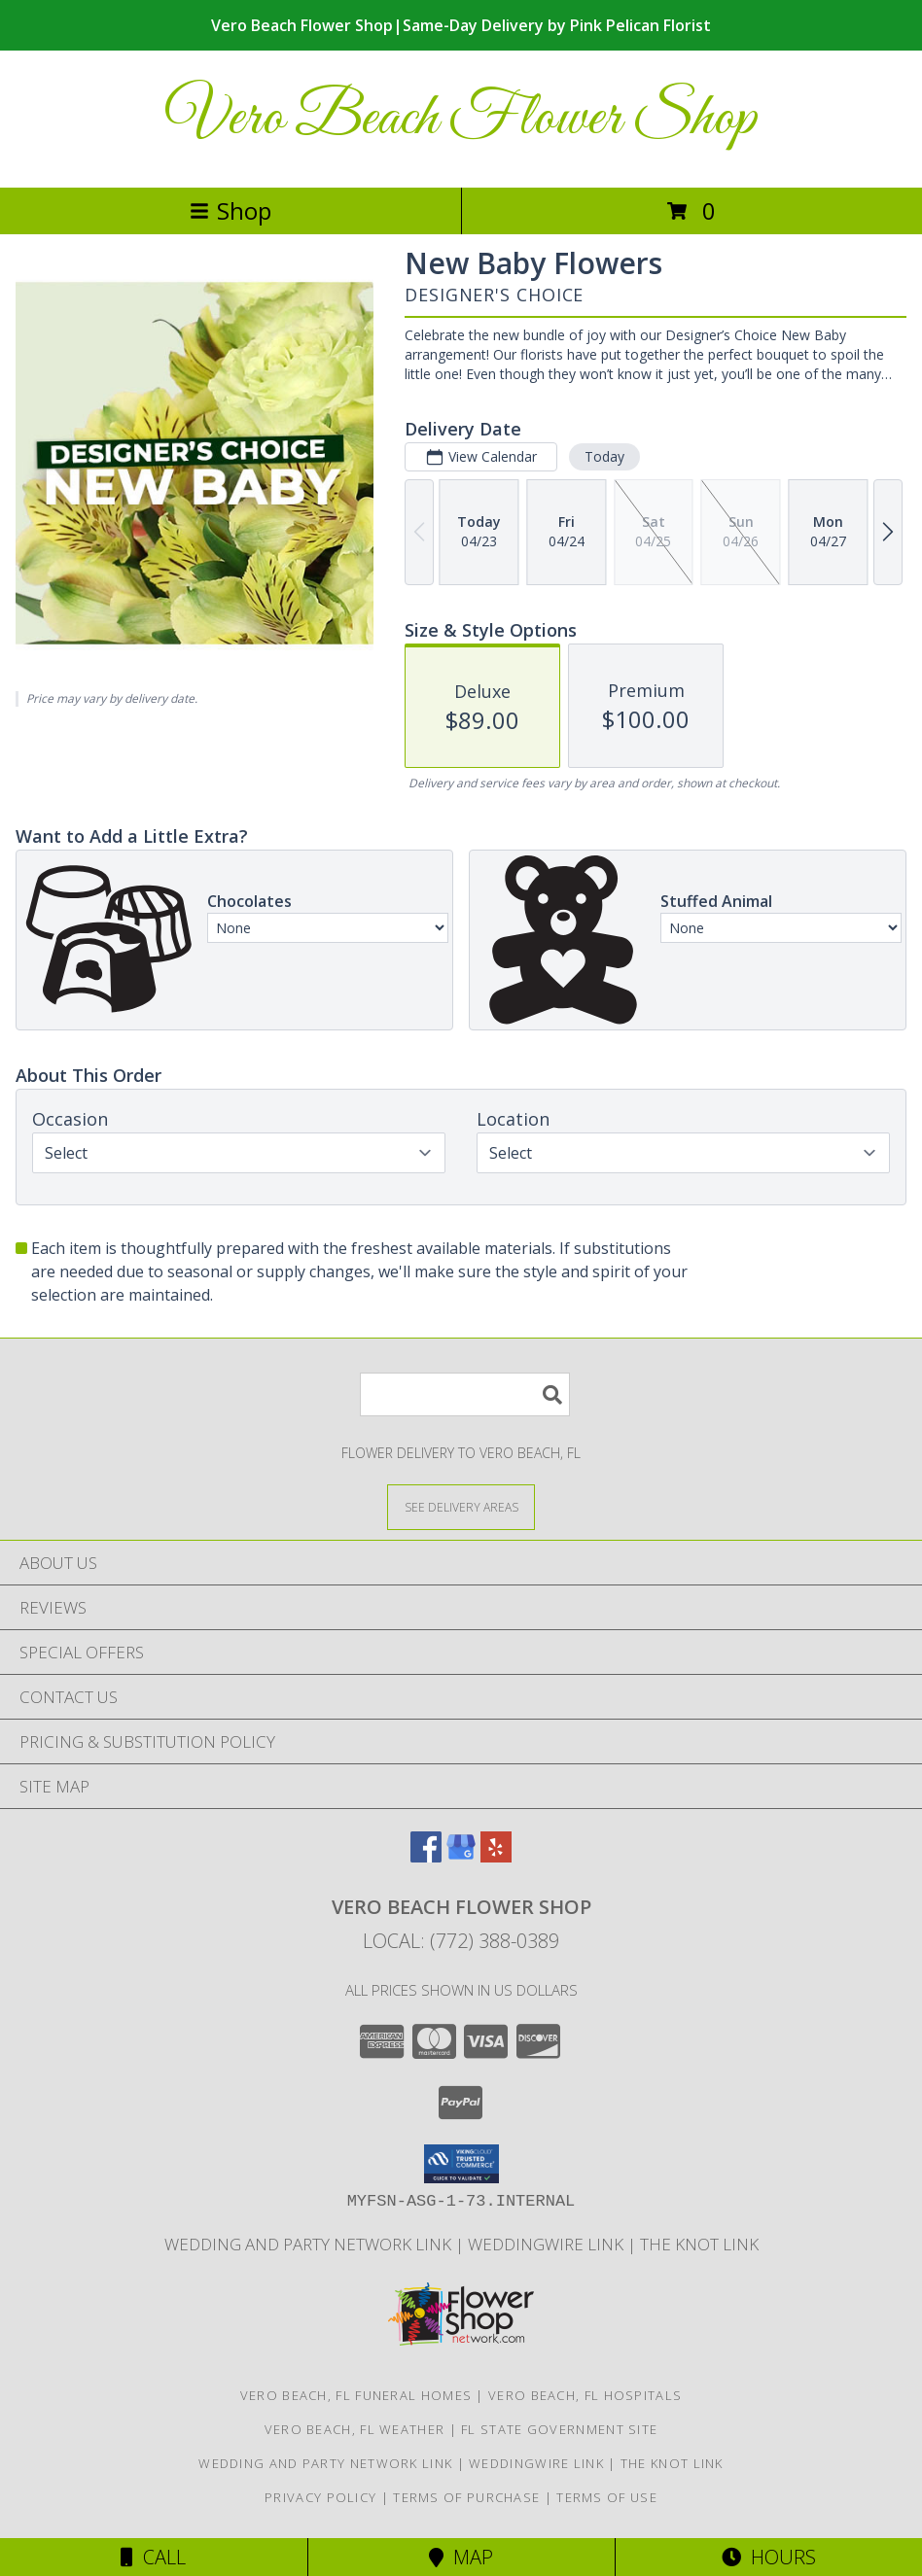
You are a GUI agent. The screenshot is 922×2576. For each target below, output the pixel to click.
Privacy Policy (320, 2497)
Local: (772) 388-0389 (461, 1941)
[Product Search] (465, 1394)
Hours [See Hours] (769, 2557)
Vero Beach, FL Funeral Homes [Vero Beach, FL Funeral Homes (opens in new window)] (356, 2395)
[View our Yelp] (496, 1856)
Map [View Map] (461, 2557)
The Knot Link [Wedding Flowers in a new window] (699, 2244)
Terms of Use (606, 2497)
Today (604, 456)
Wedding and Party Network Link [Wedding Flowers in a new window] (309, 2244)
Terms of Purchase (466, 2497)
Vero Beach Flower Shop (461, 119)
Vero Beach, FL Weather (355, 2429)
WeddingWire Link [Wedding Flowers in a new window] (547, 2244)
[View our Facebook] (426, 1856)
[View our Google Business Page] (461, 1856)
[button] (461, 2163)
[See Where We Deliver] (461, 1506)
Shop (230, 210)
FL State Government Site (559, 2429)
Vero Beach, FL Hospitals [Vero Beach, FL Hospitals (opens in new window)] (585, 2395)
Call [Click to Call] (153, 2557)
